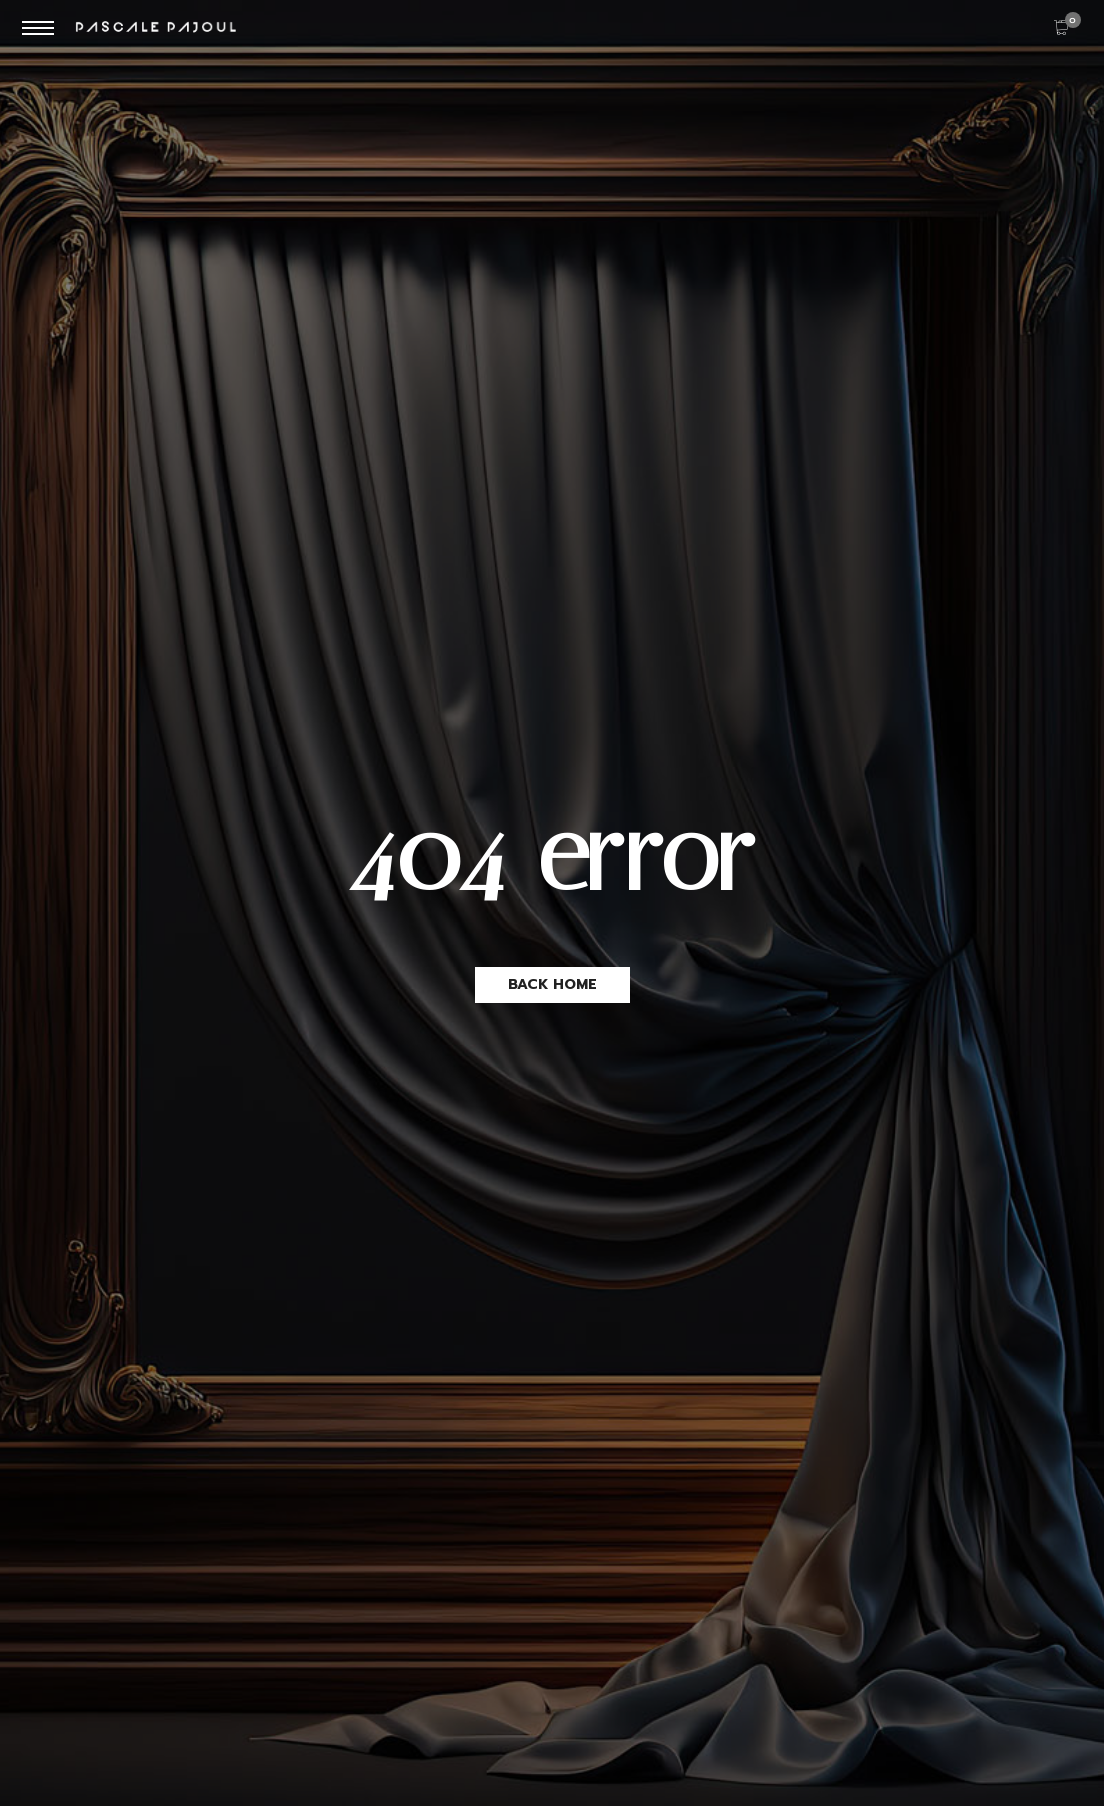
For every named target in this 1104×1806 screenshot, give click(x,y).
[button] (552, 985)
